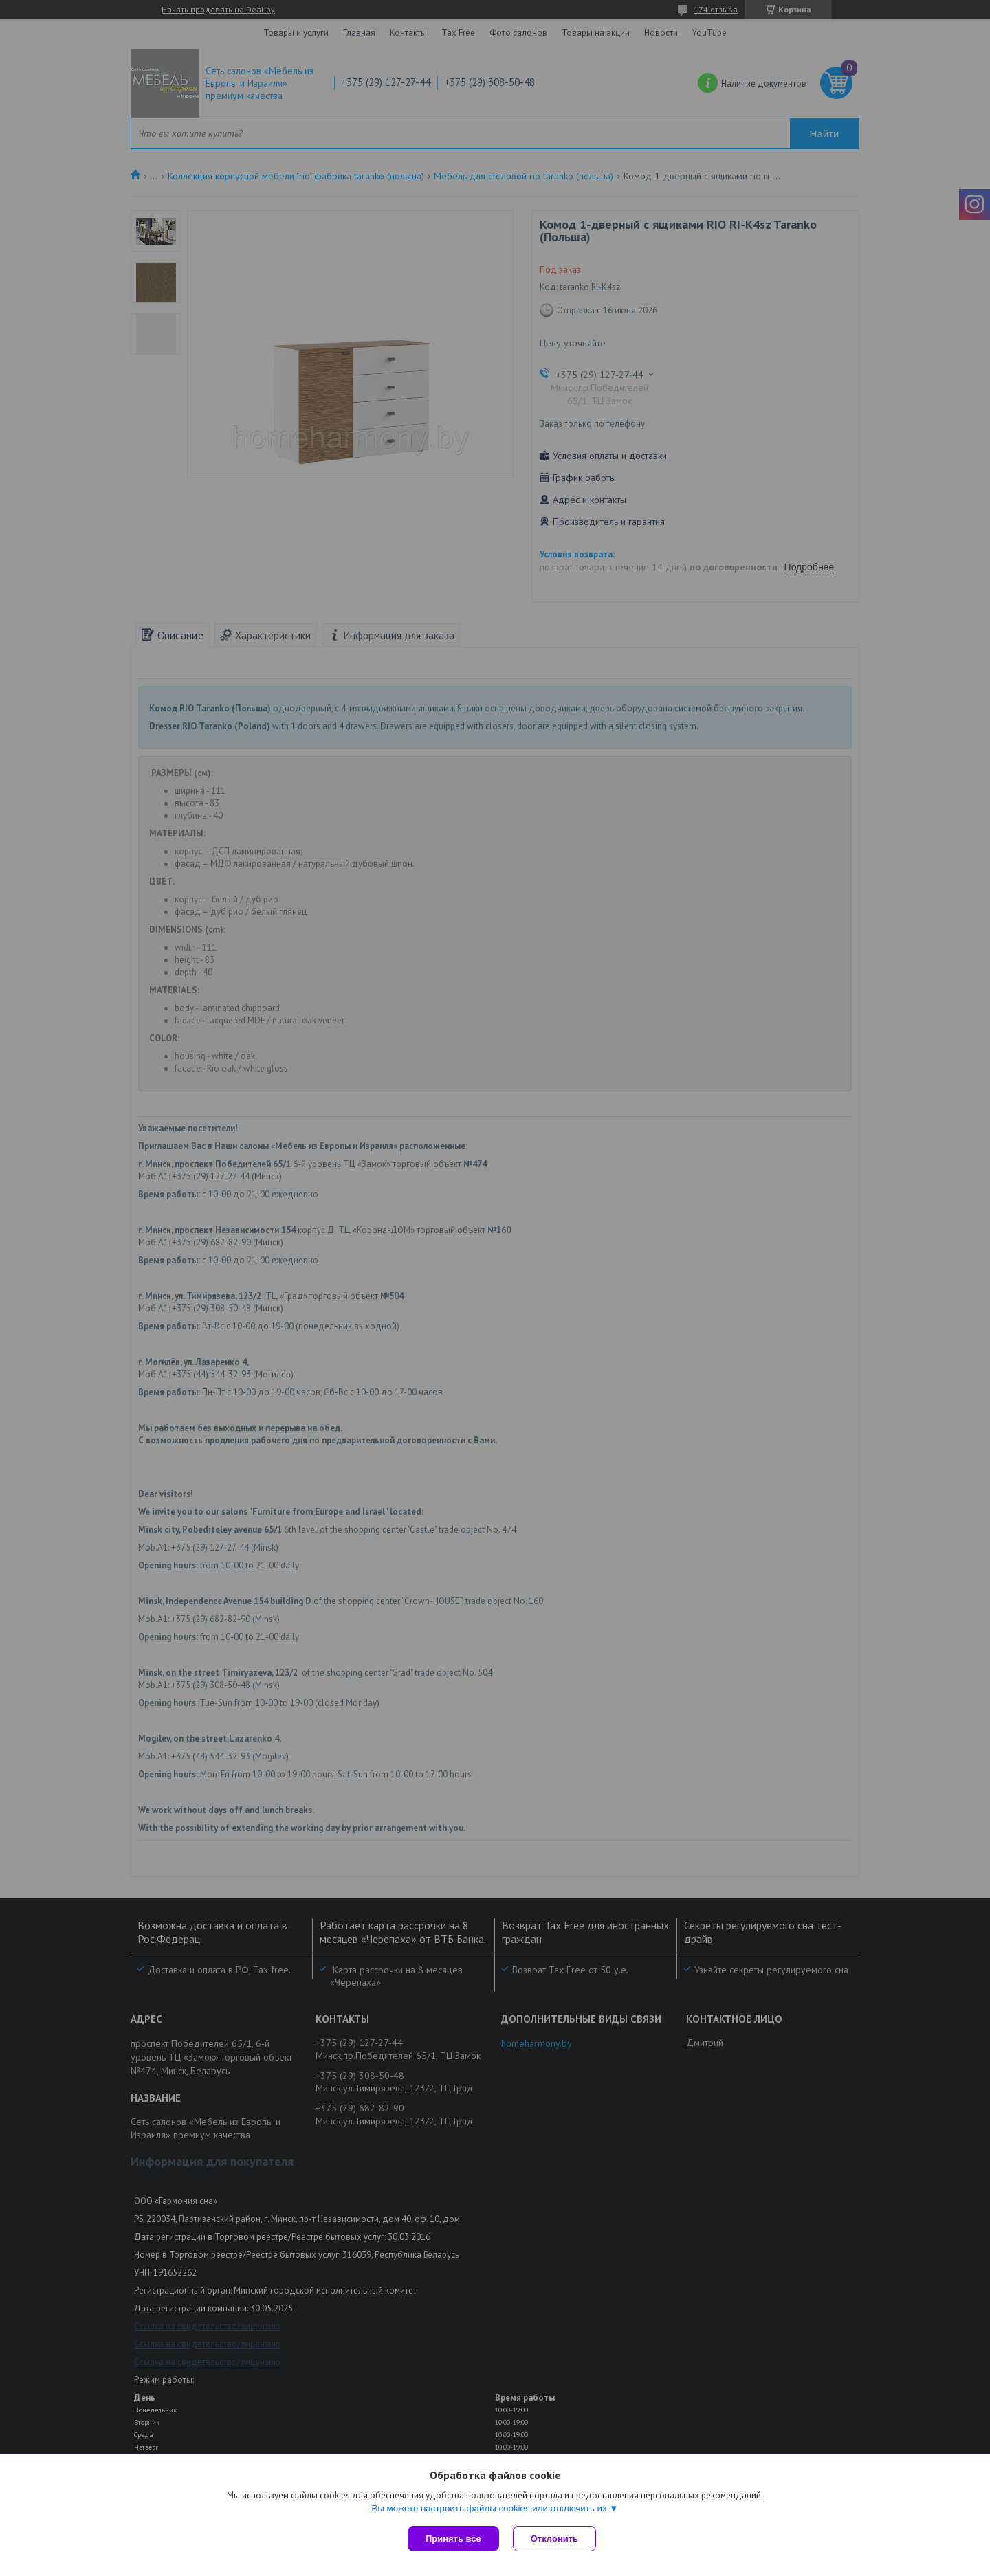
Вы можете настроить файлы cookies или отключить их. (490, 2508)
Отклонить (554, 2538)
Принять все (453, 2538)
